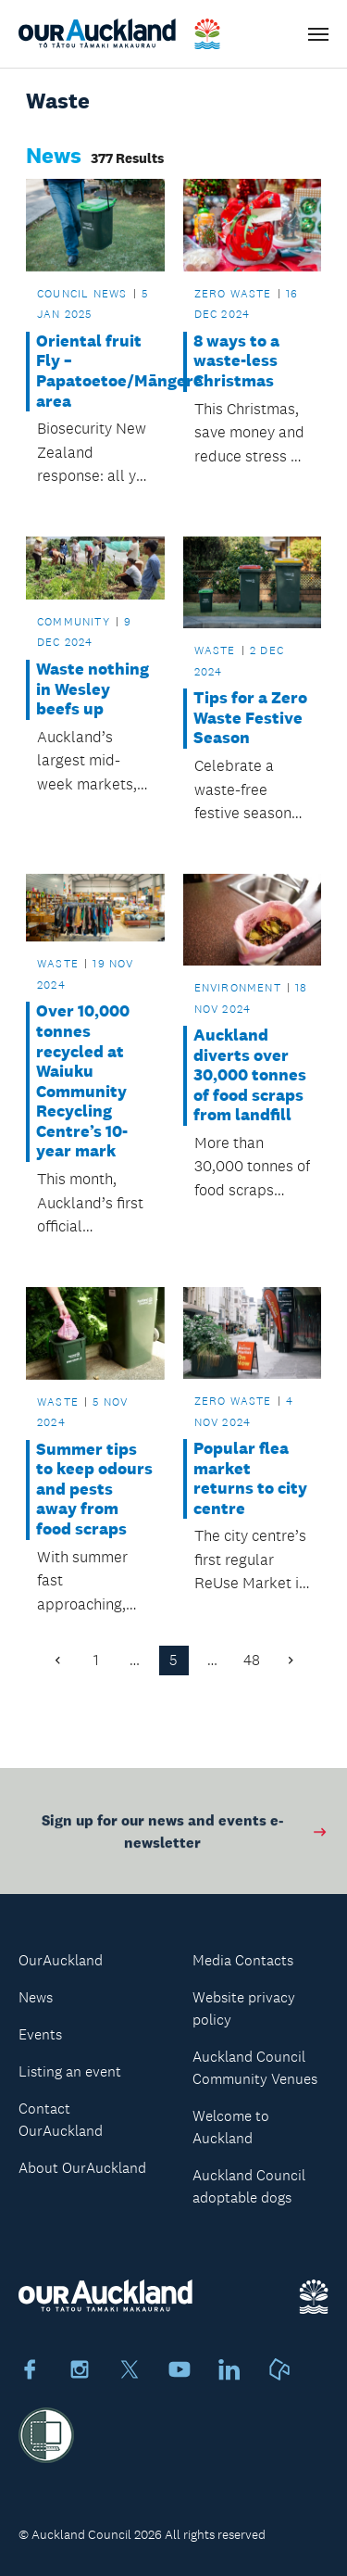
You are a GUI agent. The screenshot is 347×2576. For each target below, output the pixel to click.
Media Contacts (242, 1960)
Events (40, 2034)
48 (251, 1660)
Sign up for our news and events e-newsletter (185, 1836)
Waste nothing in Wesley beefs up (92, 689)
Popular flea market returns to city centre (250, 1479)
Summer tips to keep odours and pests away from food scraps (94, 1489)
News (36, 1997)
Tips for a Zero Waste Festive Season (250, 718)
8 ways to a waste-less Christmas (236, 361)
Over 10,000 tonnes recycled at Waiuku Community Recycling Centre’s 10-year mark (83, 1081)
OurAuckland (61, 1960)
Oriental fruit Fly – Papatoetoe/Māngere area (95, 371)
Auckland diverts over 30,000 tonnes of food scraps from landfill (249, 1075)
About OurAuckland (82, 2168)
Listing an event (70, 2071)
